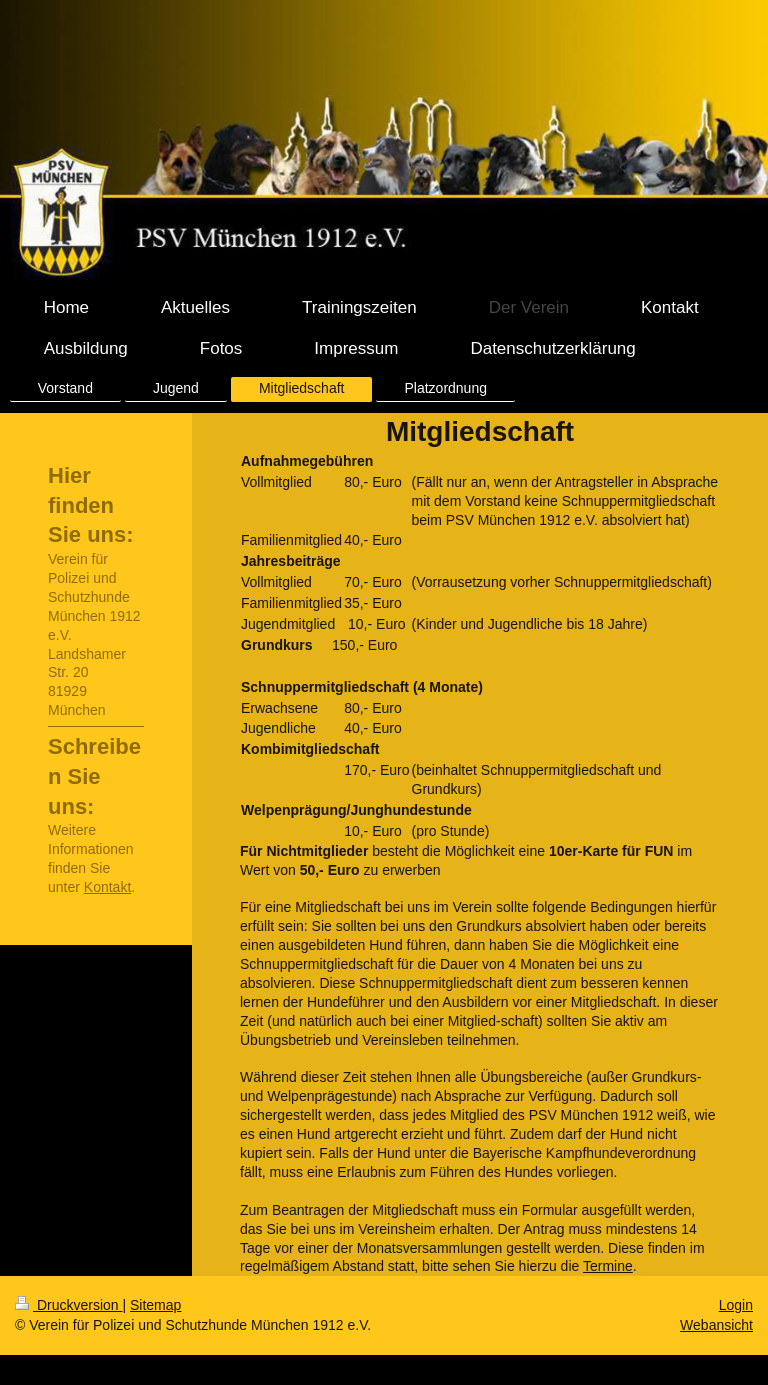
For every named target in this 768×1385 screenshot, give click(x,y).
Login (736, 1305)
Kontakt (107, 887)
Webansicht (716, 1325)
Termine (608, 1266)
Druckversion (68, 1305)
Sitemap (155, 1305)
